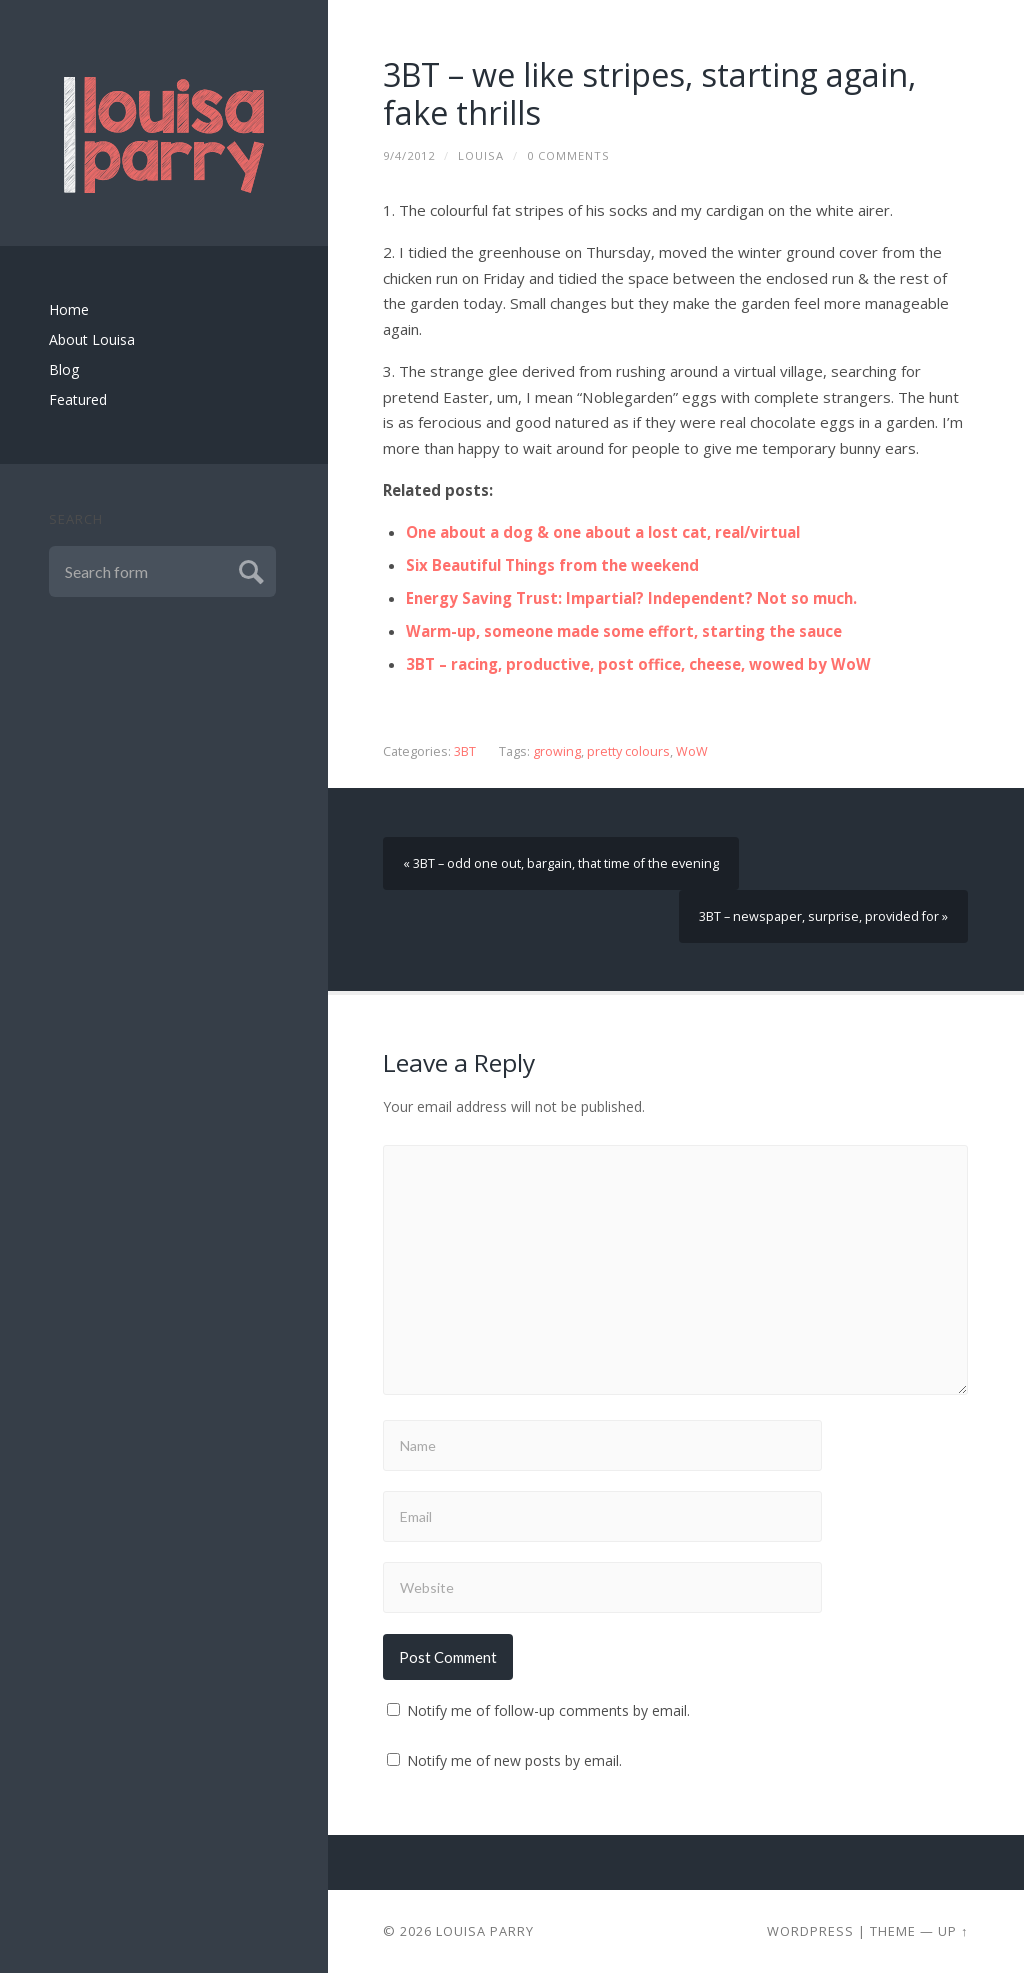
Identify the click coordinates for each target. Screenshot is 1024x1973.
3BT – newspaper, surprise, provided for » (823, 916)
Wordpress (810, 1931)
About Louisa (92, 339)
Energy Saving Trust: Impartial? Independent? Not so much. (631, 598)
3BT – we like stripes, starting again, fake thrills (649, 94)
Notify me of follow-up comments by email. (548, 1710)
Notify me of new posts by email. (514, 1760)
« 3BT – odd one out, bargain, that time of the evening (561, 863)
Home (69, 309)
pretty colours (628, 751)
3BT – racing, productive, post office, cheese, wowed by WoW (638, 664)
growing (557, 751)
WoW (692, 751)
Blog (64, 369)
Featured (78, 399)
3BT (465, 751)
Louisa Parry (485, 1931)
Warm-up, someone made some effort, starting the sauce (624, 631)
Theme (893, 1931)
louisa (481, 155)
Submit (248, 569)
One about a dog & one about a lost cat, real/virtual (603, 532)
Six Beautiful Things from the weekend (552, 565)
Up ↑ (953, 1931)
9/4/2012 (409, 155)
